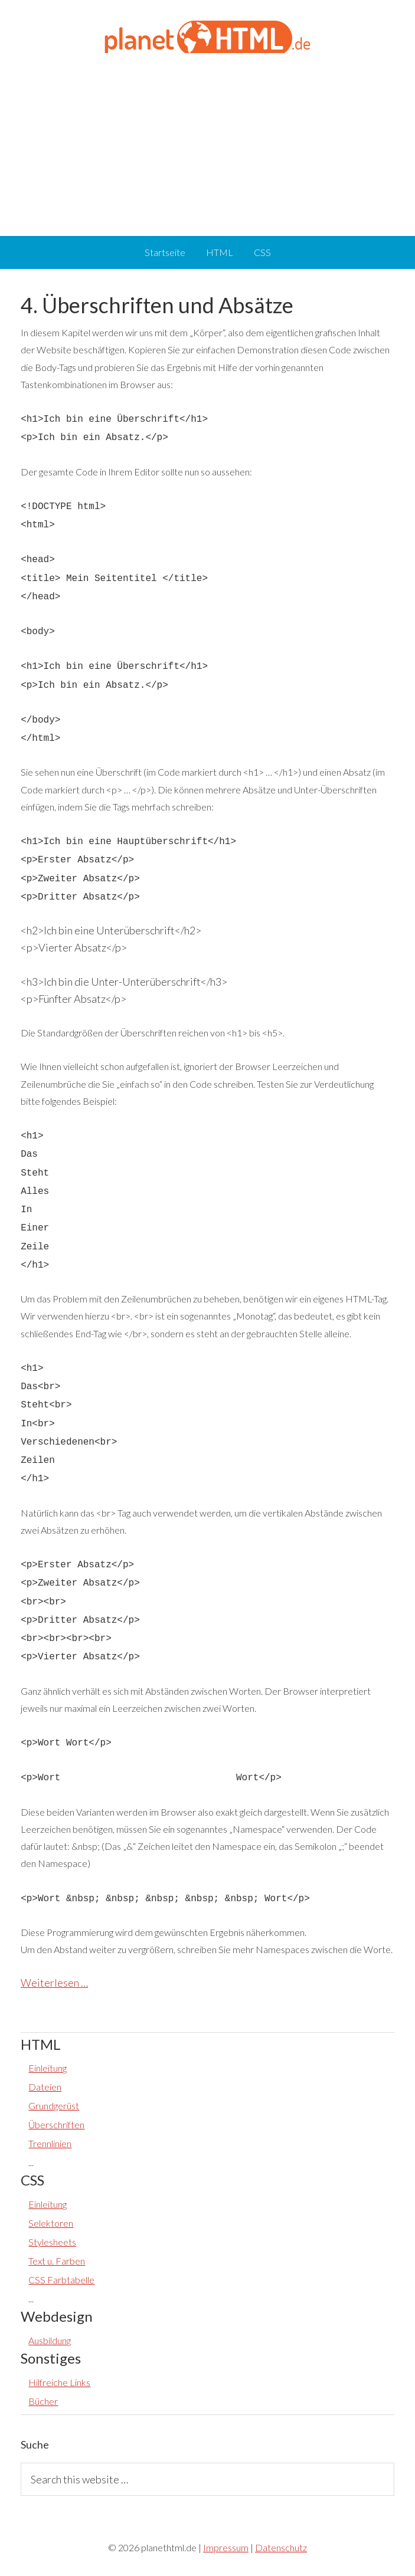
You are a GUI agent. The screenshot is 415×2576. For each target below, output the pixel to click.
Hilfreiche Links (59, 2382)
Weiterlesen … (54, 1982)
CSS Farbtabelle (61, 2279)
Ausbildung (49, 2340)
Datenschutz (281, 2547)
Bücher (43, 2401)
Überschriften (56, 2124)
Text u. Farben (56, 2260)
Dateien (44, 2086)
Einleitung (47, 2067)
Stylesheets (52, 2241)
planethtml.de (207, 35)
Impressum (226, 2547)
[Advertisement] (207, 141)
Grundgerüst (53, 2105)
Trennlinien (49, 2143)
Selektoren (50, 2223)
